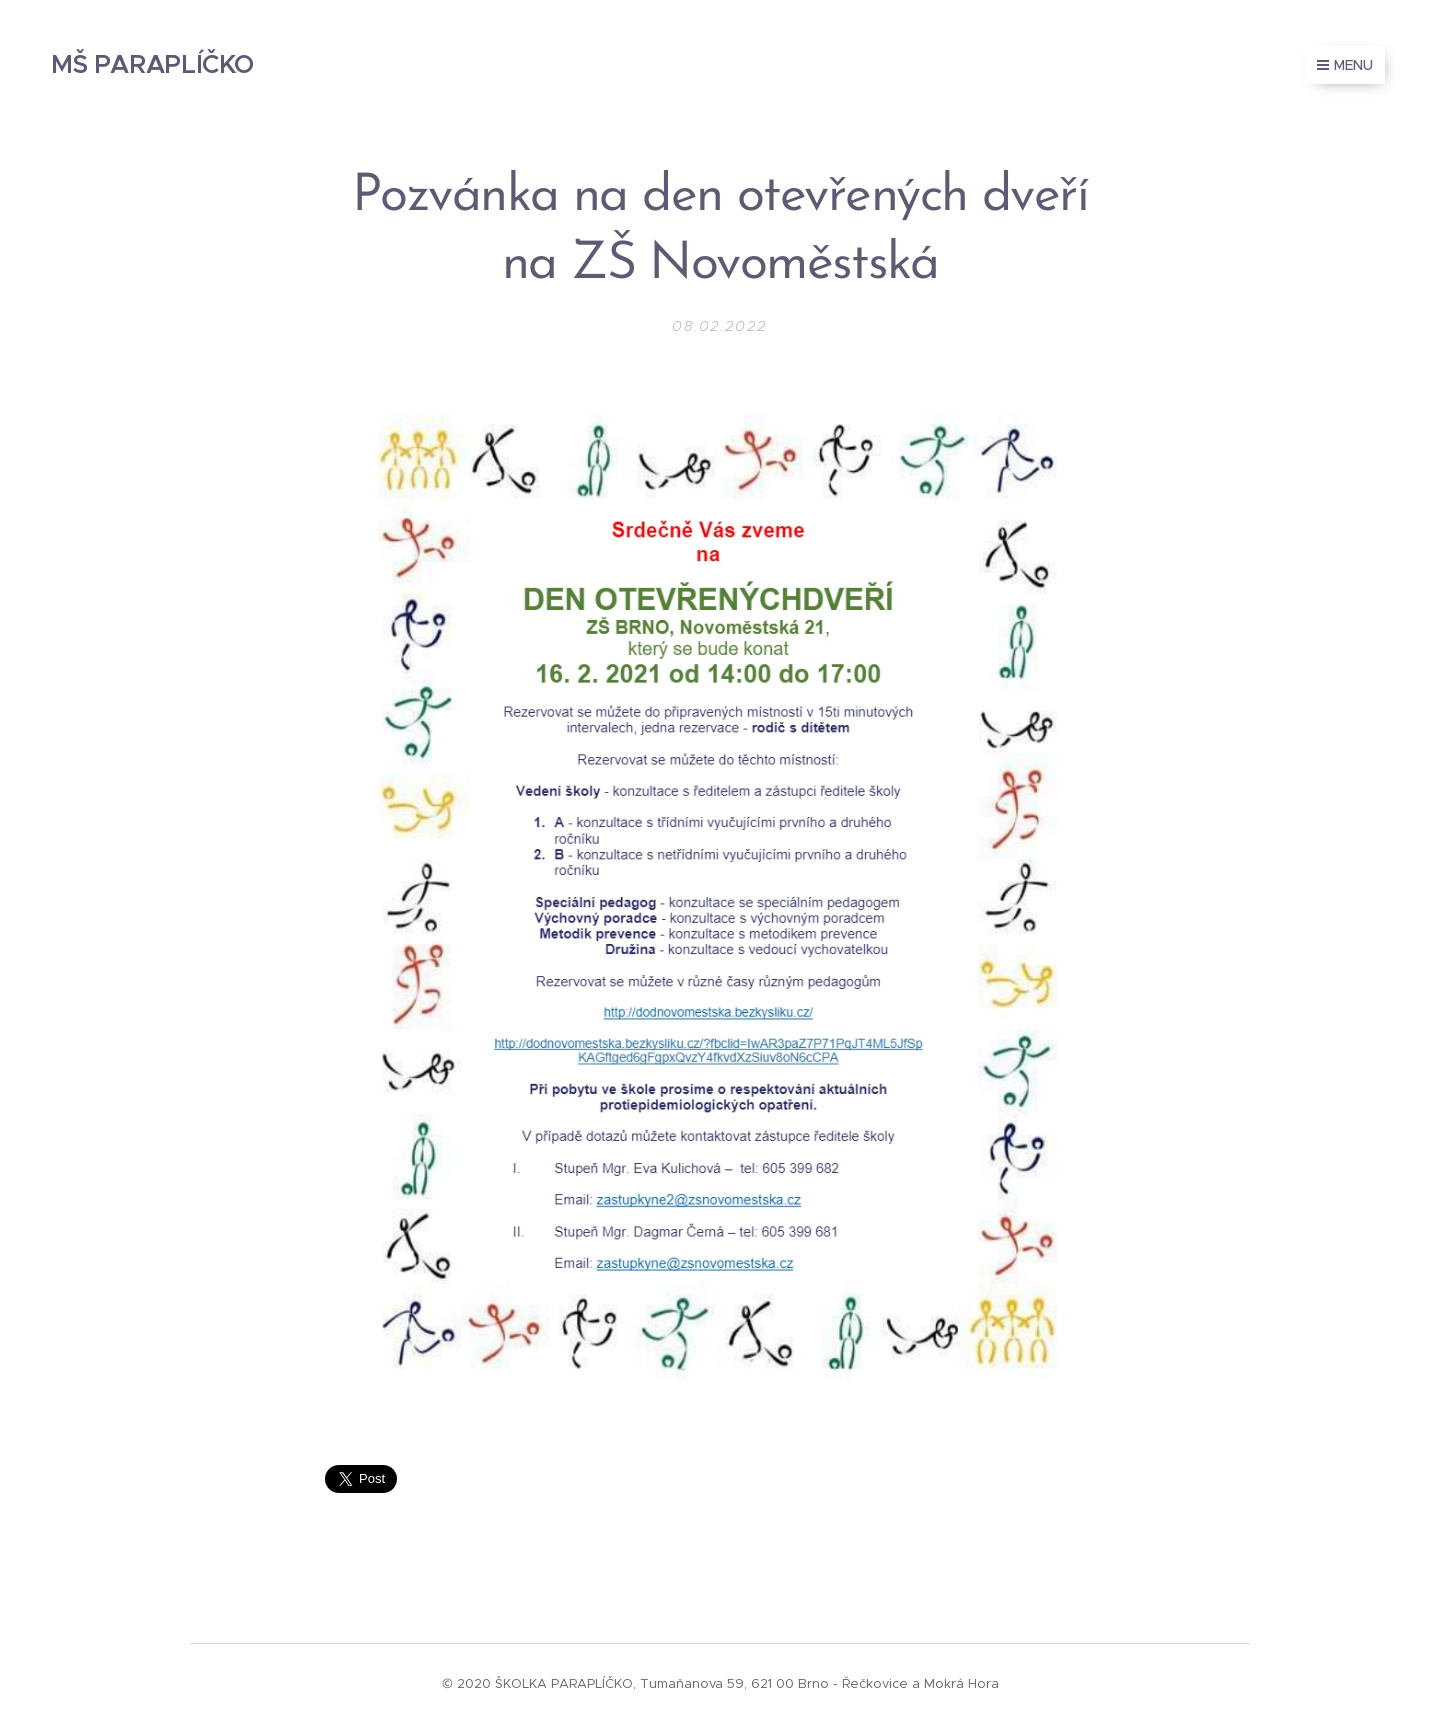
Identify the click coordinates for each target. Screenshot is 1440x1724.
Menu (1345, 65)
